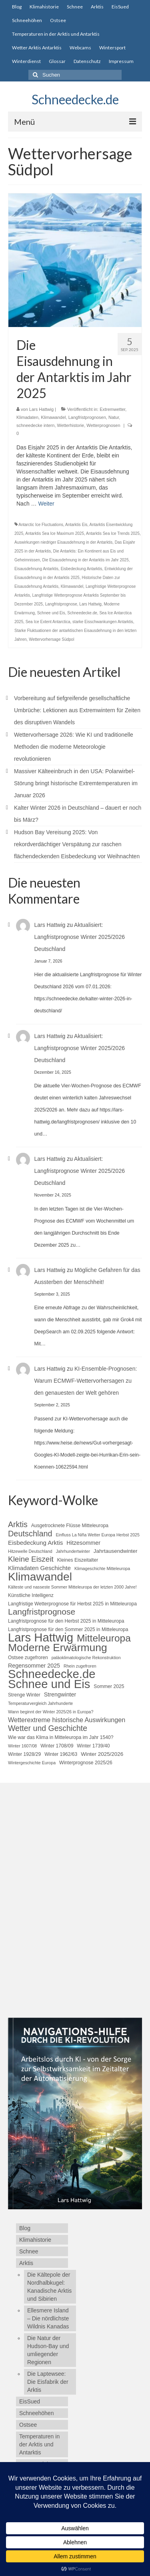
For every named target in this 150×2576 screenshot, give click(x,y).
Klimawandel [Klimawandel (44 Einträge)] (40, 1576)
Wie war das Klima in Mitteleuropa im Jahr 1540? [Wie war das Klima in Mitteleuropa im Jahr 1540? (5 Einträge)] (61, 1737)
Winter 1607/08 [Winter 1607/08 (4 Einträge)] (22, 1745)
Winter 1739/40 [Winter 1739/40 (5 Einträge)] (93, 1746)
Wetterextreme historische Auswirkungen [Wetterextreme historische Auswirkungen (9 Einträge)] (66, 1719)
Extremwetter (112, 409)
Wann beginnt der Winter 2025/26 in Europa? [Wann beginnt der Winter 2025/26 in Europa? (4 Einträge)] (50, 1711)
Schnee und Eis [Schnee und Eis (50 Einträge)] (49, 1684)
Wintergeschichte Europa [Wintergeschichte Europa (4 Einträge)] (32, 1762)
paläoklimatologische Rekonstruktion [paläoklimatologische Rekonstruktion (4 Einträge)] (86, 1657)
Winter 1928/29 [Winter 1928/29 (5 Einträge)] (24, 1754)
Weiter (46, 503)
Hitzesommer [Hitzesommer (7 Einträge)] (83, 1543)
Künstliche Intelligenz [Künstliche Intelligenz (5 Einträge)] (31, 1595)
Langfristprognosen (87, 417)
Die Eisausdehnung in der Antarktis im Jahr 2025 (85, 560)
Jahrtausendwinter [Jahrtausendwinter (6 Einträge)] (116, 1551)
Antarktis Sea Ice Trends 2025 (113, 533)
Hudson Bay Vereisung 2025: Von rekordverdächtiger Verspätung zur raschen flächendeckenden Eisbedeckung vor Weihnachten (77, 844)
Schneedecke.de (75, 99)
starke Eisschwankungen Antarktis (102, 622)
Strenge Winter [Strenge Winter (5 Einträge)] (24, 1695)
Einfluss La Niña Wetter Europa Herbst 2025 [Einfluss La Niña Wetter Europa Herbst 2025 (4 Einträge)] (98, 1534)
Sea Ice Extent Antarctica (48, 622)
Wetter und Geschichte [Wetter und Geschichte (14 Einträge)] (47, 1728)
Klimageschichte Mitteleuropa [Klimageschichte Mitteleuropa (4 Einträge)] (102, 1568)
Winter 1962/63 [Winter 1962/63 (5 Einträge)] (60, 1754)
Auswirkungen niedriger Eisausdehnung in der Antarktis (63, 542)
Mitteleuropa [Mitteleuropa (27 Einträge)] (104, 1638)
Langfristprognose (61, 604)
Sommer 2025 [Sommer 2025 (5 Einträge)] (109, 1686)
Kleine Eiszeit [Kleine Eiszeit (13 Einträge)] (31, 1559)
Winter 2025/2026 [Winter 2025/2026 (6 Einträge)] (102, 1754)
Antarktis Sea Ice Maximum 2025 (54, 533)
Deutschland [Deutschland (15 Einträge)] (30, 1534)
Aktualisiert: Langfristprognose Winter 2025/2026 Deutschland (79, 937)
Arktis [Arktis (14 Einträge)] (18, 1524)
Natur (113, 417)
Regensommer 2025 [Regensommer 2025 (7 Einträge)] (34, 1665)
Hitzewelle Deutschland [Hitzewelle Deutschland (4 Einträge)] (30, 1551)
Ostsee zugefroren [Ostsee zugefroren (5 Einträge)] (28, 1657)
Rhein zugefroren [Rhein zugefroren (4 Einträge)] (80, 1666)
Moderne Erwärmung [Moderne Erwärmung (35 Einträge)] (57, 1648)
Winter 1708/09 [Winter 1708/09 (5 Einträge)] (56, 1746)
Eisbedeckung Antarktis (81, 569)
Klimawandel (53, 417)
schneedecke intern (35, 425)
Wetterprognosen (103, 425)
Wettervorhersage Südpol (51, 639)
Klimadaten (27, 417)
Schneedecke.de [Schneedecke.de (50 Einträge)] (52, 1674)
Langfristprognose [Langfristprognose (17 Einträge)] (41, 1612)
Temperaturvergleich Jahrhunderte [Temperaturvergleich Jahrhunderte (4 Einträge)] (40, 1703)
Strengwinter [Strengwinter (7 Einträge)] (60, 1694)
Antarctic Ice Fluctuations (40, 524)
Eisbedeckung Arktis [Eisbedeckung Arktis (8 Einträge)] (35, 1542)
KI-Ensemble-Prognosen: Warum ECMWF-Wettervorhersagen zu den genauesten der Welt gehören (85, 1380)
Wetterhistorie (70, 425)
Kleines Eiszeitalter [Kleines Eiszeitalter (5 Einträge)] (77, 1560)
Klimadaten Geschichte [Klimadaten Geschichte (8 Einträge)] (39, 1567)
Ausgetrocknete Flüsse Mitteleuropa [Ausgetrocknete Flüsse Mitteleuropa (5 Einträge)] (69, 1525)
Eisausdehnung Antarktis (36, 569)
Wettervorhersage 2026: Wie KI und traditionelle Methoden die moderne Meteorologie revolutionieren (73, 746)
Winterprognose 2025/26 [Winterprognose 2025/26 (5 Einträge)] (85, 1762)
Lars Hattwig (41, 409)
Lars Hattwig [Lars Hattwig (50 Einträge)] (40, 1637)
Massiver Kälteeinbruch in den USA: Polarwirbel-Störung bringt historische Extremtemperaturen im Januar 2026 (76, 783)
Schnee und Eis (51, 613)
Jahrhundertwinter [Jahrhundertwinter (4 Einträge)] (73, 1551)
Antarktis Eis (76, 524)
